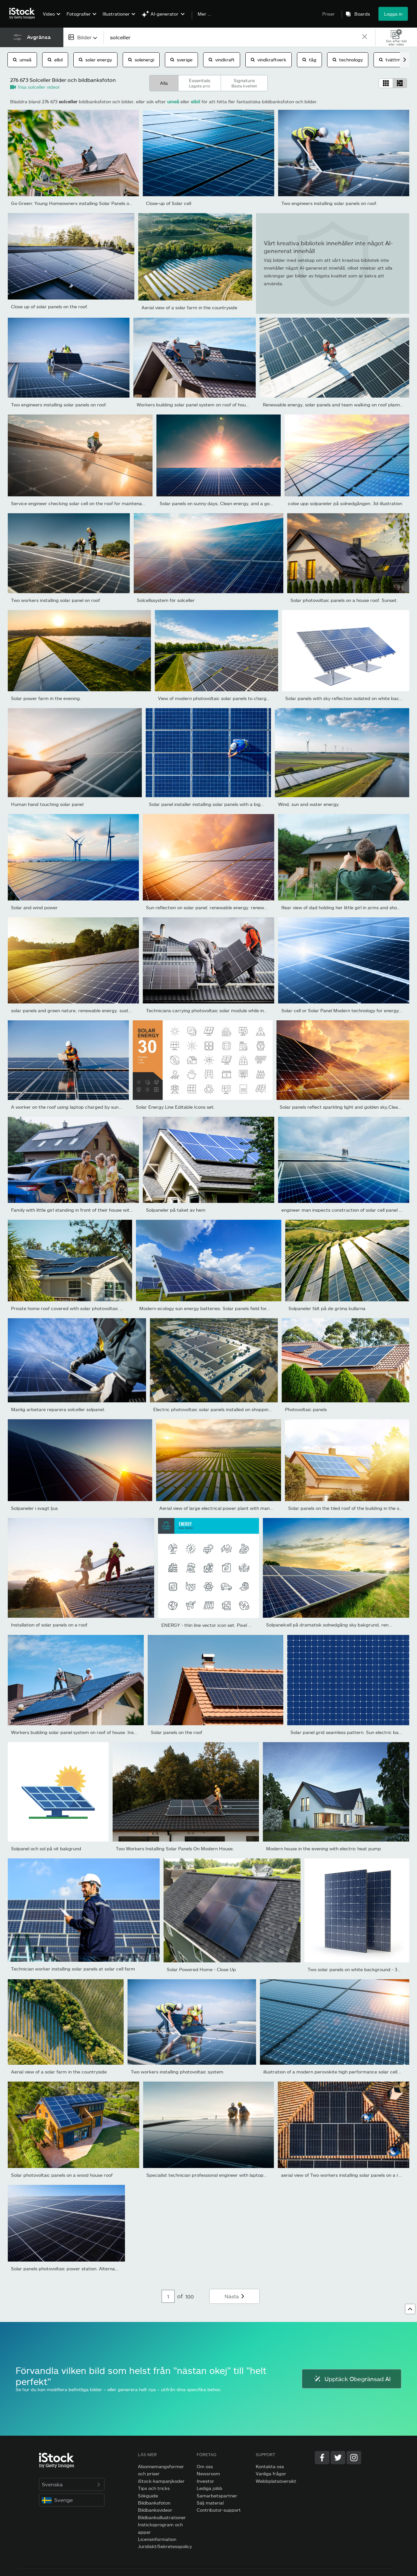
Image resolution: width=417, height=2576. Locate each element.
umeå (22, 59)
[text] (232, 37)
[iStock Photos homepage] (24, 13)
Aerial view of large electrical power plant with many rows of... (226, 1508)
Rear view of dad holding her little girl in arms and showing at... (349, 907)
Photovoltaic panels (306, 1409)
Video (49, 14)
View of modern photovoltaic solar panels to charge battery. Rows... (231, 698)
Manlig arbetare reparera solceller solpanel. (58, 1409)
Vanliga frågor (271, 2473)
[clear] (364, 37)
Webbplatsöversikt (276, 2481)
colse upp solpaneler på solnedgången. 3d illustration (345, 503)
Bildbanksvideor (155, 2510)
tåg (309, 59)
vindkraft (222, 59)
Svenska (72, 2484)
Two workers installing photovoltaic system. (178, 2071)
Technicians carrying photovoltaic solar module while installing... (214, 1010)
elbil (55, 59)
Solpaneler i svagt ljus (34, 1508)
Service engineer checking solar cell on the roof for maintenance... (82, 503)
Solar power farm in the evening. (46, 698)
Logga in (393, 14)
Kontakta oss (270, 2466)
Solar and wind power (34, 907)
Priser (328, 14)
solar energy (95, 59)
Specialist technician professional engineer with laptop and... (211, 2175)
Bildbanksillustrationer (162, 2517)
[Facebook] (322, 2457)
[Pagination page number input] (168, 2296)
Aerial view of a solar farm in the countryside (189, 307)
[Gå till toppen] (410, 2309)
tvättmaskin (395, 59)
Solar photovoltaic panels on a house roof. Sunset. (344, 600)
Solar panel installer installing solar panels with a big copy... (212, 804)
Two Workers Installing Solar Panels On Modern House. (175, 1848)
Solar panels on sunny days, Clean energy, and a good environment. (232, 503)
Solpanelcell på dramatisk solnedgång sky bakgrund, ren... (329, 1624)
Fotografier (79, 14)
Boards (362, 14)
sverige (181, 59)
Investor (205, 2481)
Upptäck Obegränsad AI (352, 2378)
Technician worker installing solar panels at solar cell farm (73, 1968)
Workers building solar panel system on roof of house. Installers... (81, 1732)
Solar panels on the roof (176, 1732)
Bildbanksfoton (154, 2503)
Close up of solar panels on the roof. (49, 306)
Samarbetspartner (217, 2495)
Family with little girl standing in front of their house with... (73, 1210)
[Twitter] (338, 2457)
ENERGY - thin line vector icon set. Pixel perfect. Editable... (225, 1625)
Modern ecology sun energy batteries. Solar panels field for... (204, 1308)
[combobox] (83, 37)
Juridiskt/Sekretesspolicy (165, 2546)
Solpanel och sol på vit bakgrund (46, 1848)
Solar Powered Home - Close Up (201, 1969)
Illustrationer (116, 14)
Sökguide (148, 2495)
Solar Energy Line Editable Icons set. (175, 1107)
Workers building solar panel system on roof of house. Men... (201, 404)
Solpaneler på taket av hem (175, 1210)
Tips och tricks (154, 2488)
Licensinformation (157, 2539)
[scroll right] (405, 59)
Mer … (204, 14)
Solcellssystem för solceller (166, 600)
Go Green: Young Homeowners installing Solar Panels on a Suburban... (86, 203)
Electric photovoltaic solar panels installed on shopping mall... (219, 1409)
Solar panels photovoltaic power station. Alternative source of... (79, 2268)
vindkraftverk (268, 59)
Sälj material (210, 2503)
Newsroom (208, 2473)
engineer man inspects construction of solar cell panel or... (344, 1210)
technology (348, 59)
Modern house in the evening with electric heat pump (323, 1848)
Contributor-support (219, 2510)
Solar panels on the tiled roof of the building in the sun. (347, 1508)
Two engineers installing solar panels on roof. (329, 203)
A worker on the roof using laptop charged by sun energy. (73, 1107)
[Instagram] (354, 2457)
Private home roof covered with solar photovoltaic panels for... (78, 1308)
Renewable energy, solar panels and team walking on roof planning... (336, 404)
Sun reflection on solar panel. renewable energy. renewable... (211, 907)
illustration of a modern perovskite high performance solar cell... (332, 2071)
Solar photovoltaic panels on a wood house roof (62, 2175)
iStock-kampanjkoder (161, 2481)
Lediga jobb (209, 2488)
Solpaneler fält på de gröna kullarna (326, 1308)
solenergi (141, 59)
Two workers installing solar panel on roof (55, 600)
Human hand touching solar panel (47, 804)
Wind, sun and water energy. (309, 804)
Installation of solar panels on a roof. (50, 1624)
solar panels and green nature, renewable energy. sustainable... (79, 1010)
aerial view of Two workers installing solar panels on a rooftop (347, 2175)
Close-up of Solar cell (168, 203)
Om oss (205, 2466)
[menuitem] (51, 18)
